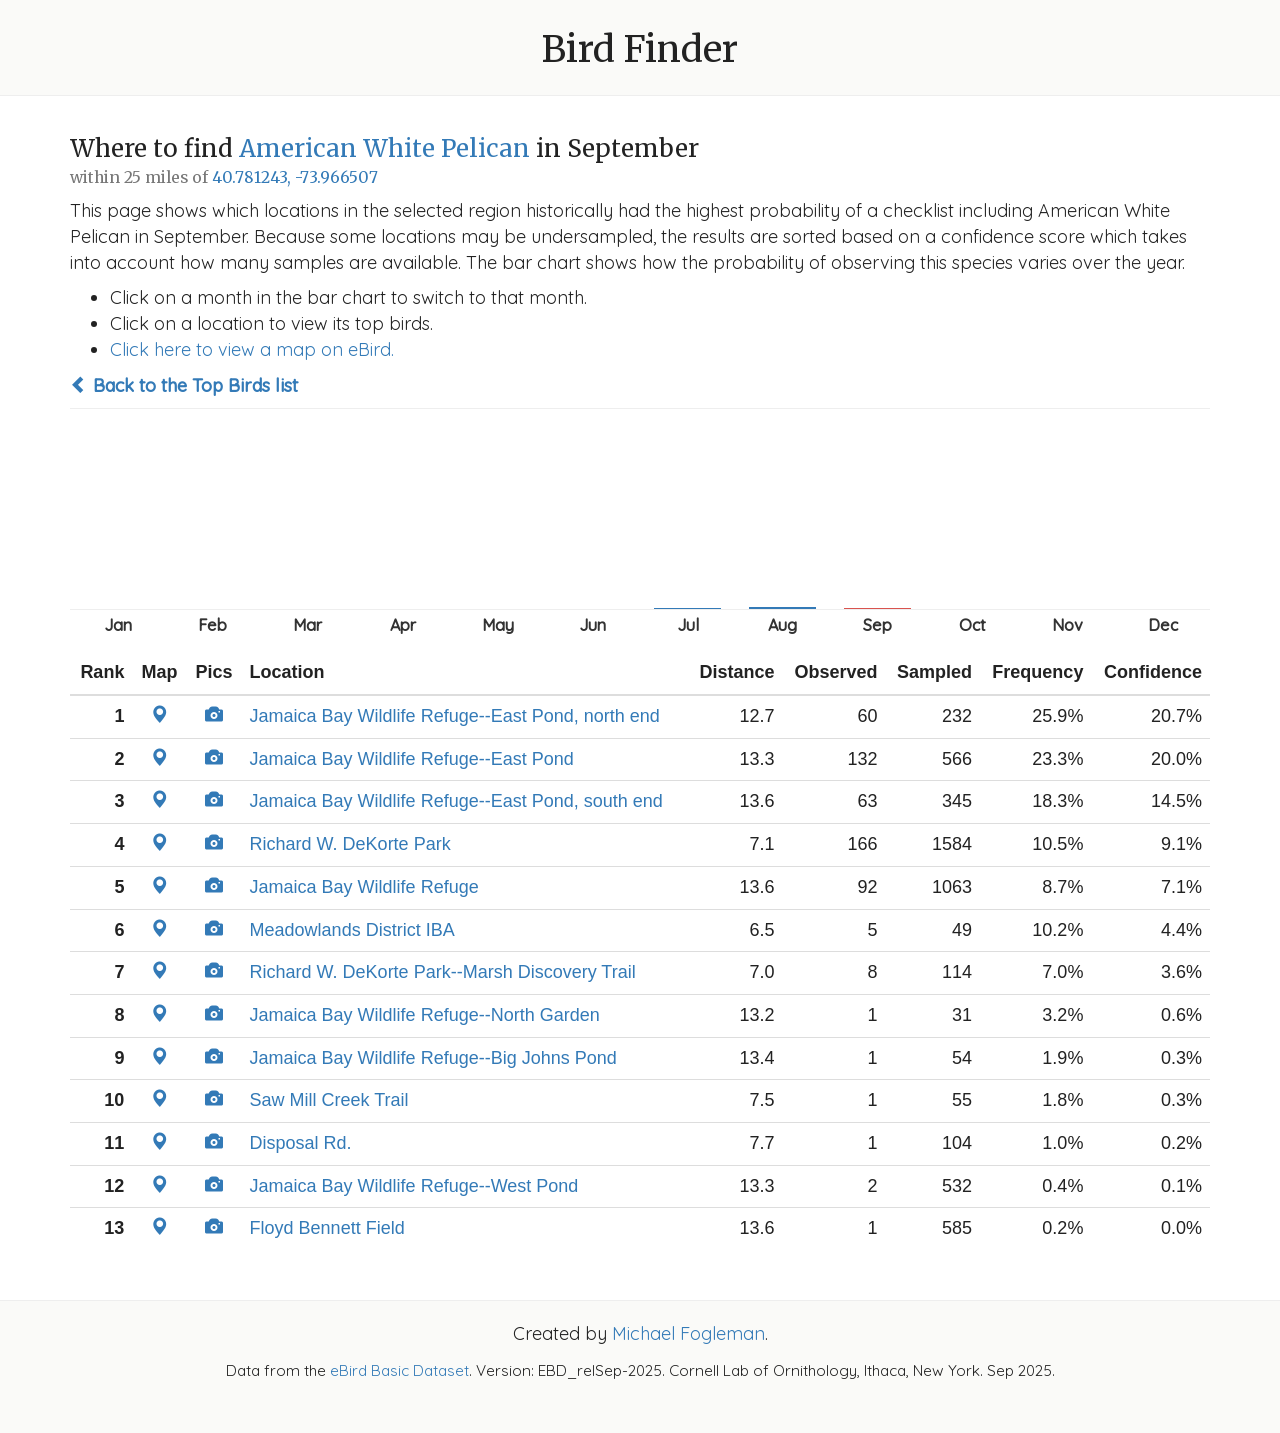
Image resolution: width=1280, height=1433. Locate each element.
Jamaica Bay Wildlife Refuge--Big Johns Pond (433, 1058)
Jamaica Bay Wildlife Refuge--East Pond (412, 759)
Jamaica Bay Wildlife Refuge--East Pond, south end (456, 801)
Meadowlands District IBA (352, 930)
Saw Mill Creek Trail (329, 1100)
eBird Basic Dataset (399, 1370)
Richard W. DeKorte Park (350, 844)
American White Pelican (384, 148)
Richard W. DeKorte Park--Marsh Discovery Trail (443, 972)
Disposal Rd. (301, 1143)
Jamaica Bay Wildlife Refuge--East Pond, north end (455, 716)
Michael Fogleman (688, 1333)
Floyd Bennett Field (327, 1228)
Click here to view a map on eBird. (252, 349)
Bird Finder (640, 49)
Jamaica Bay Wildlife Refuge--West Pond (414, 1186)
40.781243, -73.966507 (295, 177)
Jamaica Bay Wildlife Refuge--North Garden (425, 1015)
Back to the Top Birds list (184, 385)
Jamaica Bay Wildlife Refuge (364, 887)
